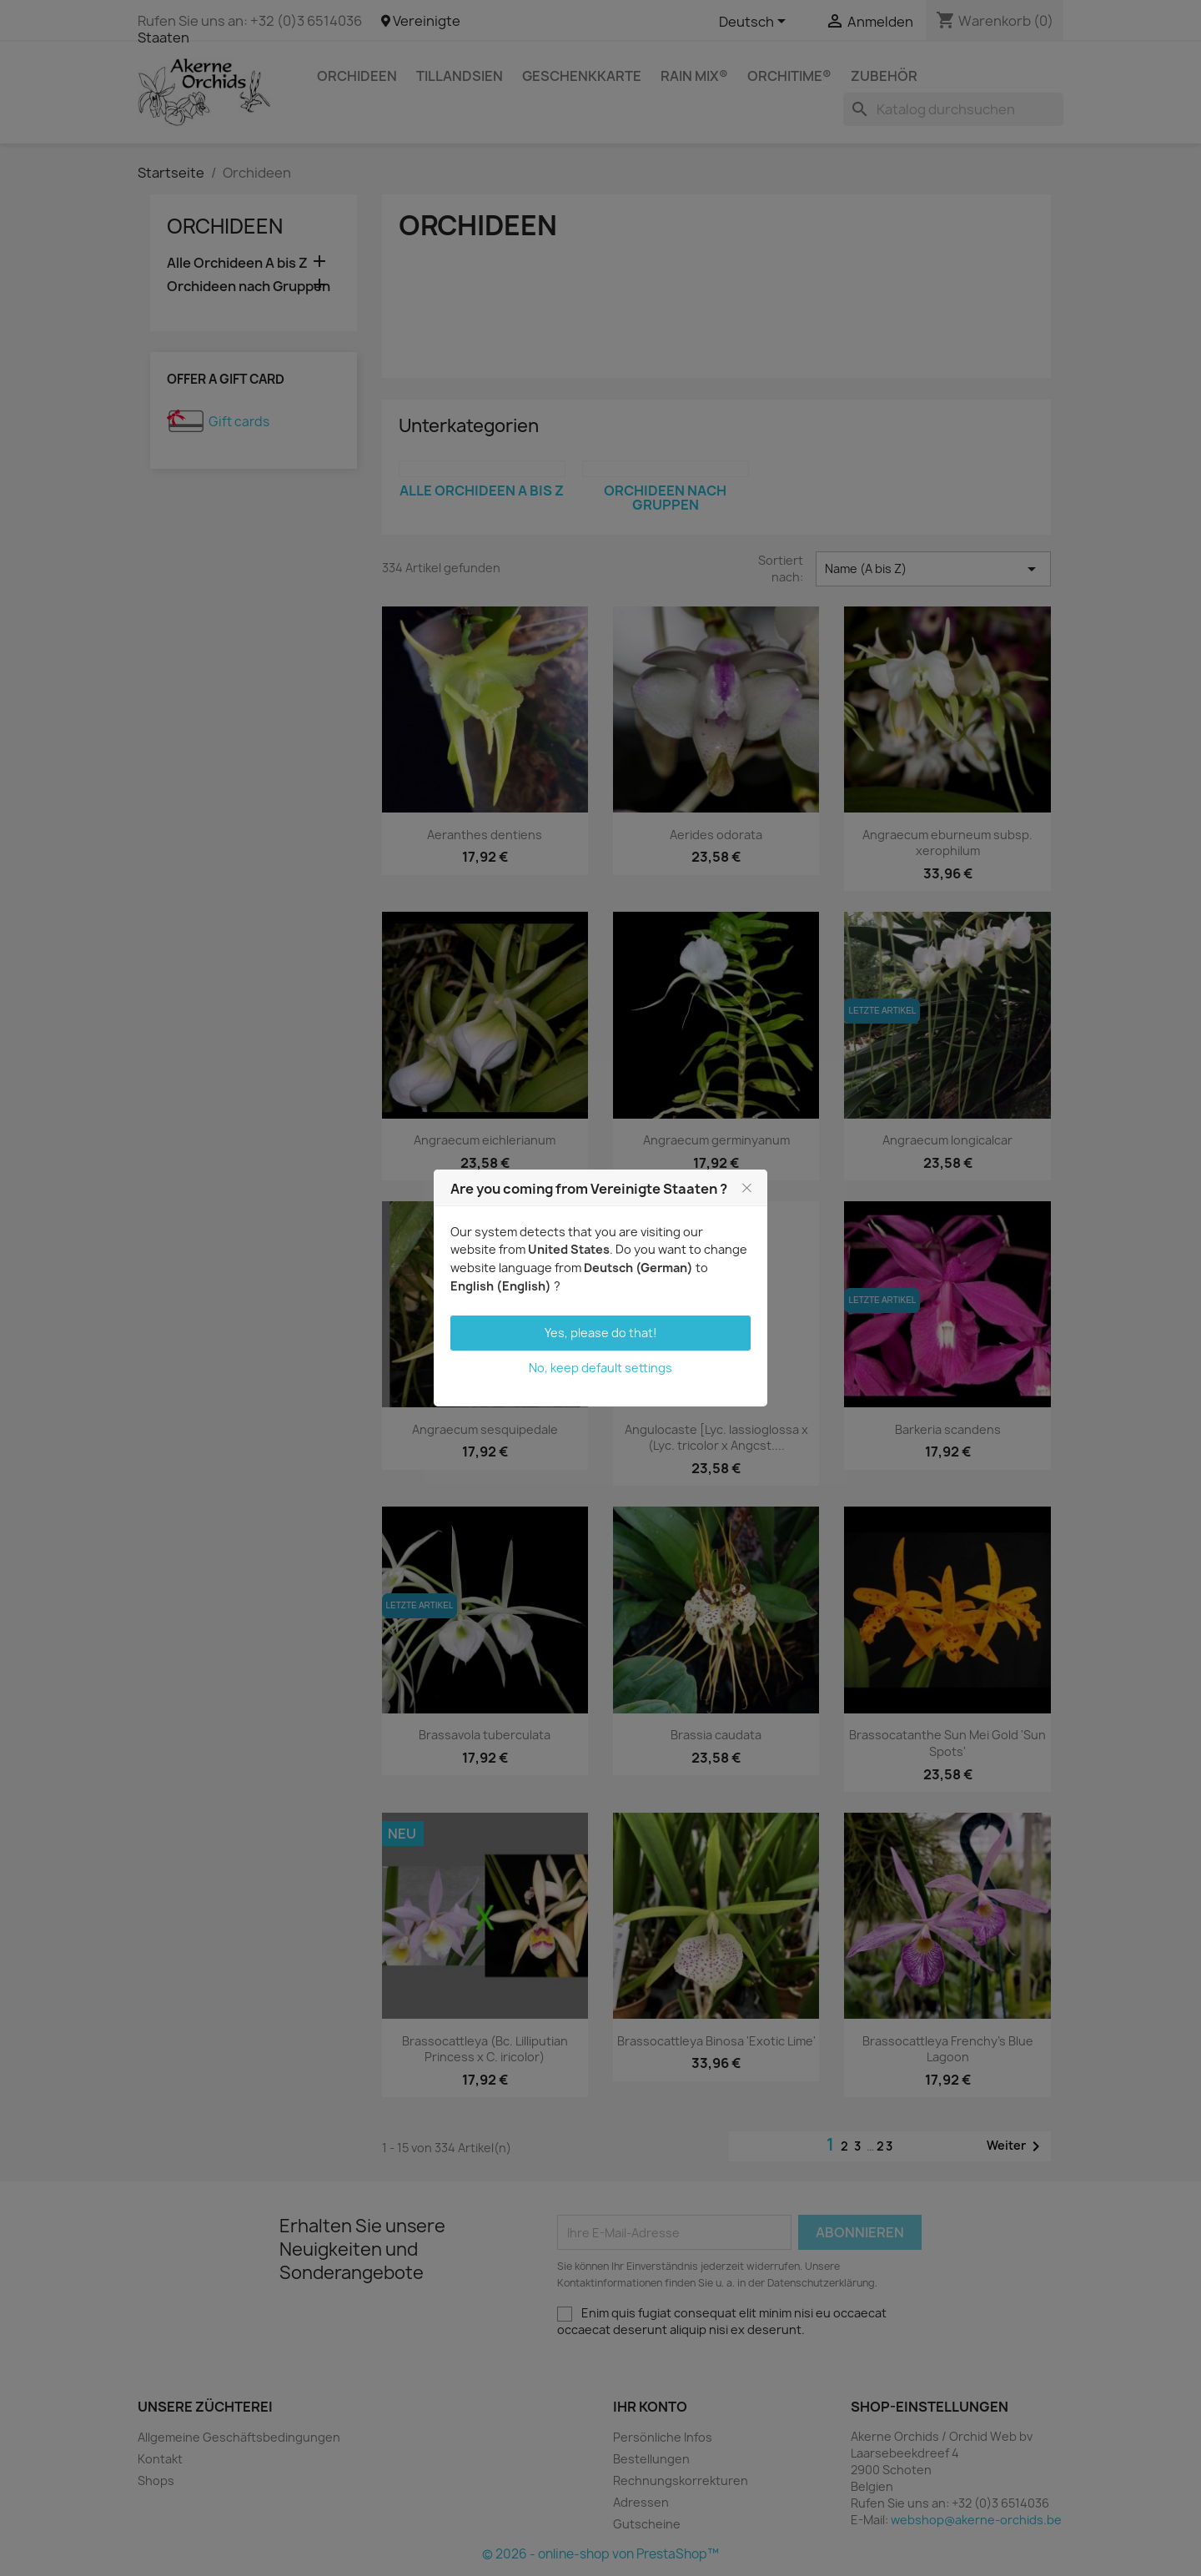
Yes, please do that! (601, 1333)
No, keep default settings (600, 1368)
